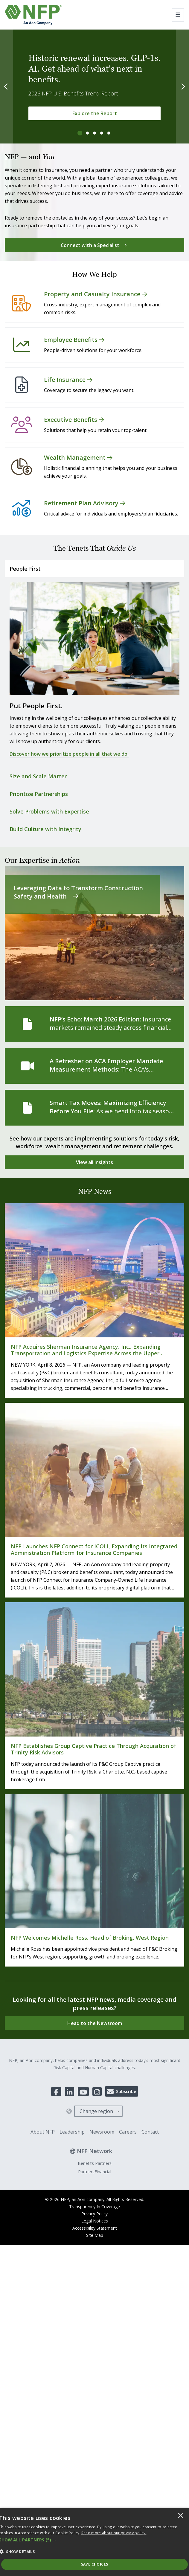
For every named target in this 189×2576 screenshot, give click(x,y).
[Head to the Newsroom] (94, 2023)
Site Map (94, 2235)
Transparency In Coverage (94, 2206)
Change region (96, 2111)
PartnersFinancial (94, 2171)
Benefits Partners (95, 2163)
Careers (128, 2132)
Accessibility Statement (94, 2228)
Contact (150, 2132)
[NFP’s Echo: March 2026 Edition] (94, 1024)
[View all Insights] (94, 1162)
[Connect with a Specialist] (94, 245)
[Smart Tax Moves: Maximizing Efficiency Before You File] (94, 1108)
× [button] (180, 2516)
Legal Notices (94, 2221)
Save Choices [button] (94, 2564)
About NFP (43, 2132)
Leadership (72, 2132)
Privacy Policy (94, 2214)
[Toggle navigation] (178, 15)
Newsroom (101, 2132)
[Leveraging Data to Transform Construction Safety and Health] (94, 933)
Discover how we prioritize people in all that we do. (69, 754)
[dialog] (94, 2542)
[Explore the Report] (94, 113)
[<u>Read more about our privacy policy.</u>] (114, 2532)
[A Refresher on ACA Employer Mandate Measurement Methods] (94, 1066)
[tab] (80, 133)
